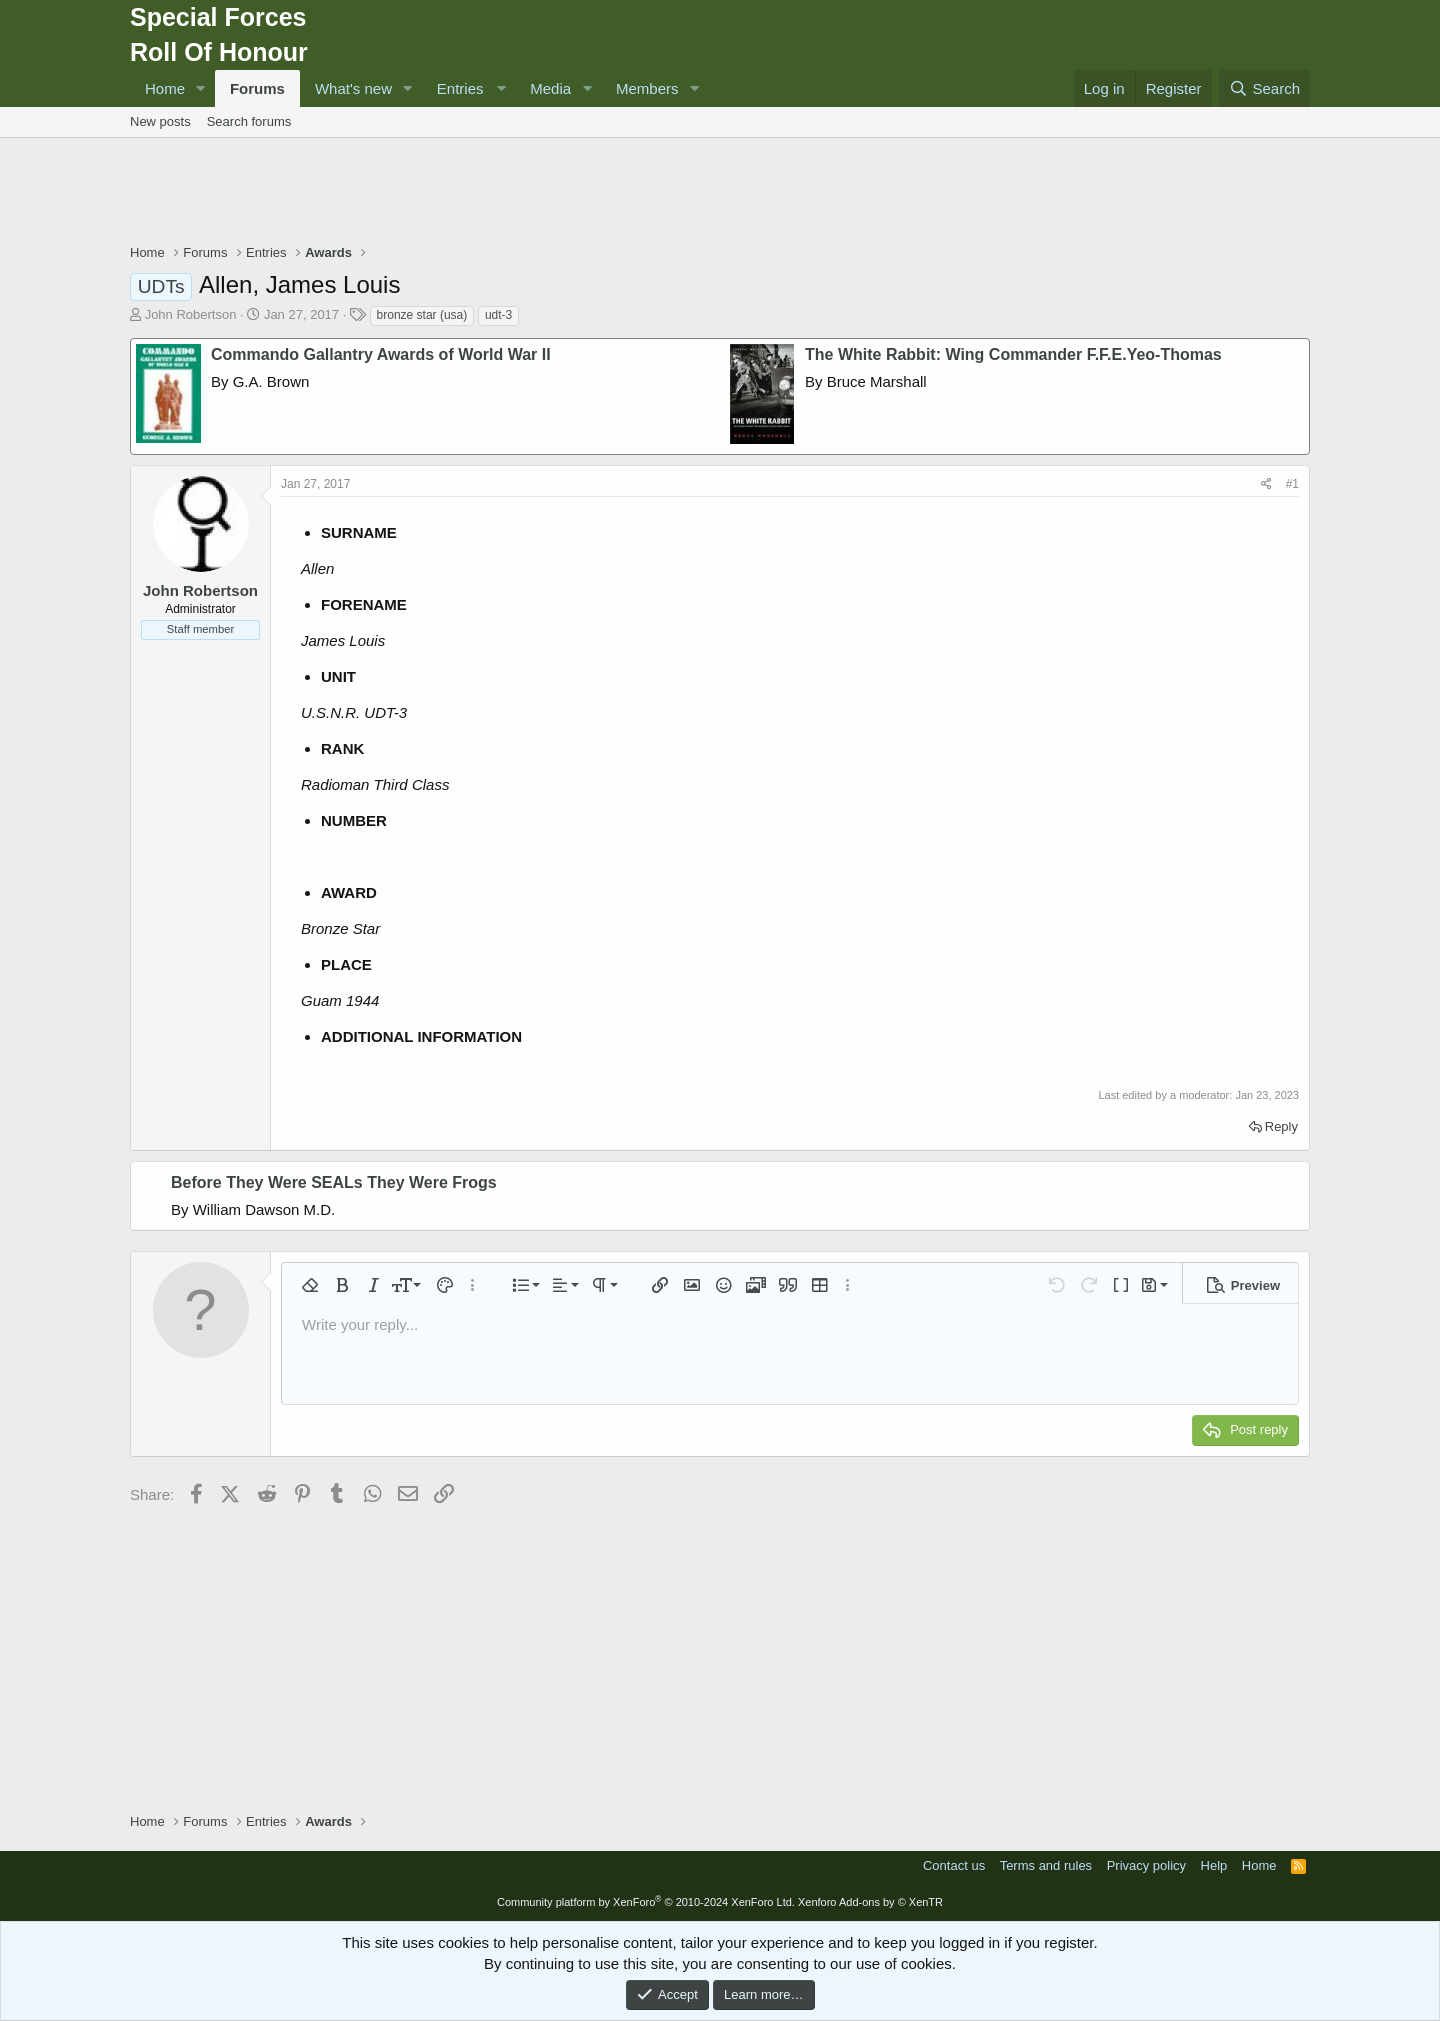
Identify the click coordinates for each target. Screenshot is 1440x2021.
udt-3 (498, 315)
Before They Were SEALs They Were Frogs (334, 1182)
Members (647, 88)
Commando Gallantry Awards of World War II (381, 354)
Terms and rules (1046, 1865)
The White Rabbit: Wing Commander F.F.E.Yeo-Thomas (1013, 354)
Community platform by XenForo (646, 1902)
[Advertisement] (720, 193)
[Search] (1264, 88)
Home (165, 88)
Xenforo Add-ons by (870, 1902)
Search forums (249, 121)
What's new (353, 88)
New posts (160, 121)
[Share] (1266, 484)
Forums (257, 88)
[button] (201, 88)
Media (550, 88)
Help (1214, 1865)
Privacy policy (1146, 1865)
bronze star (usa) (422, 315)
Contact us (954, 1865)
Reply (1281, 1126)
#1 (1292, 484)
